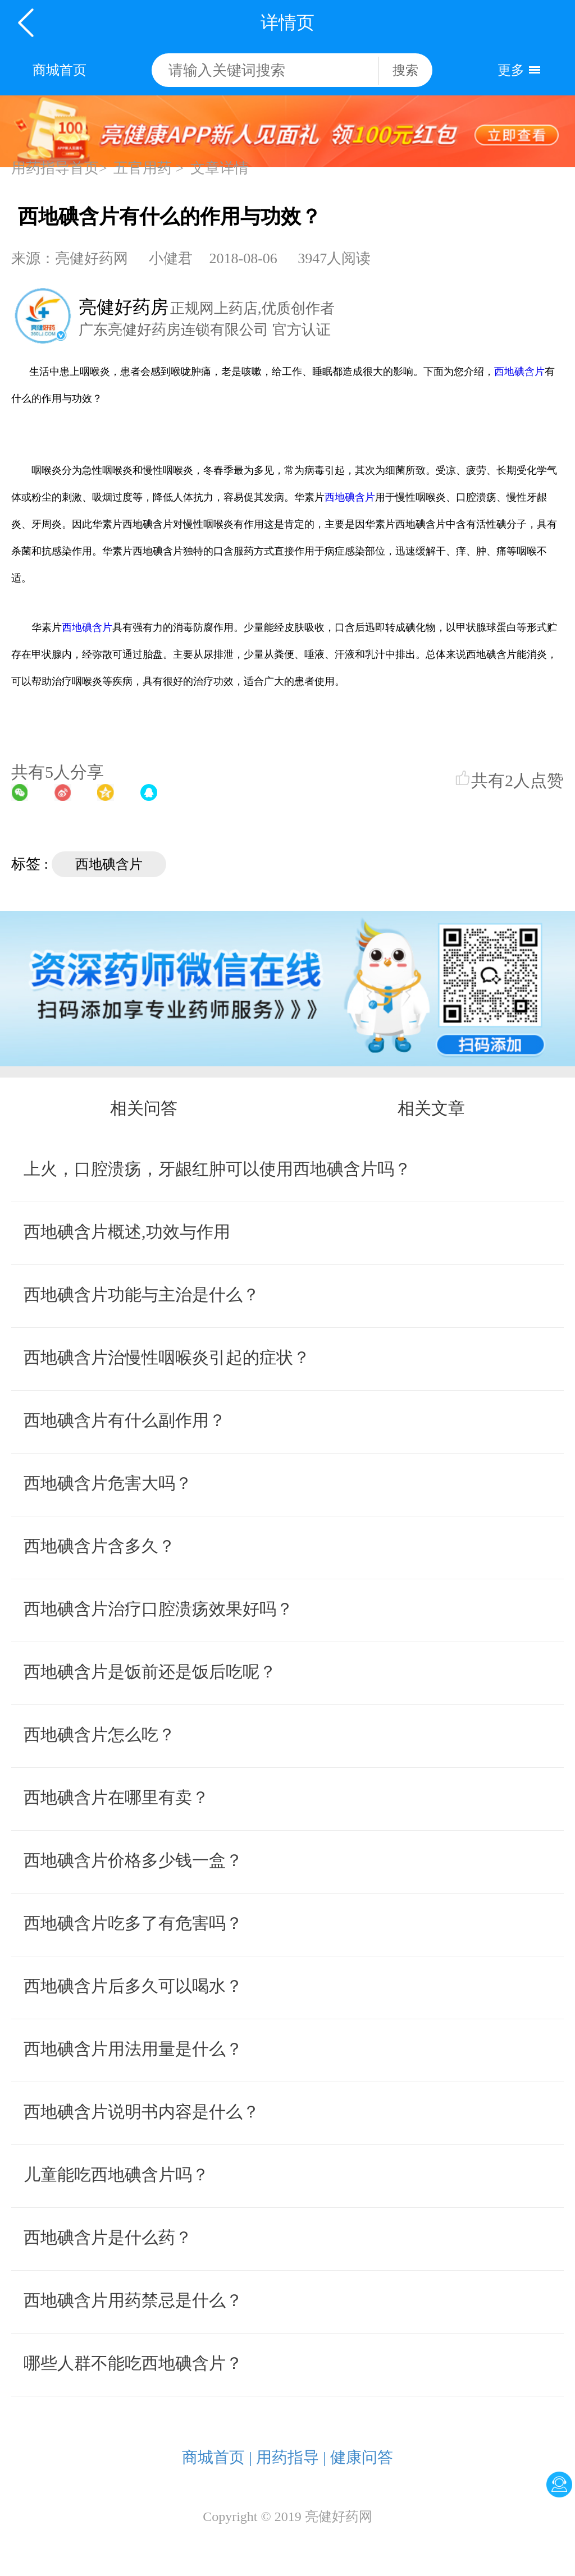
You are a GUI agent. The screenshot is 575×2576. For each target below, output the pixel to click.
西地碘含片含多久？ (99, 1546)
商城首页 (59, 70)
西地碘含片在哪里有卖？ (116, 1797)
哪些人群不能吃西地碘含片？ (133, 2363)
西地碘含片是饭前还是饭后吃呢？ (150, 1671)
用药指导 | (291, 2457)
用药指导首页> (59, 168)
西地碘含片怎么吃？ (99, 1734)
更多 (511, 70)
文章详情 (219, 168)
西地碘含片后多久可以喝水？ (133, 1986)
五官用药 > (148, 168)
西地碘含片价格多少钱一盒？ (133, 1860)
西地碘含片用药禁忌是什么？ (133, 2300)
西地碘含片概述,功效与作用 (127, 1231)
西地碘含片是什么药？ (108, 2237)
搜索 (405, 70)
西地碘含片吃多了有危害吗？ (133, 1923)
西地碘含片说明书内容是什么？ (141, 2111)
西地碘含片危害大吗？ (108, 1483)
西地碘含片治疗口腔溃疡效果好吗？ (158, 1608)
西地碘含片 (519, 371)
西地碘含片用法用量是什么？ (133, 2048)
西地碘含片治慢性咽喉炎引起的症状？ (167, 1357)
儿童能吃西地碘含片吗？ (116, 2174)
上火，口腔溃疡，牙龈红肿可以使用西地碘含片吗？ (217, 1168)
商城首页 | (217, 2457)
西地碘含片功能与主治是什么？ (141, 1294)
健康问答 (361, 2457)
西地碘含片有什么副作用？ (125, 1420)
